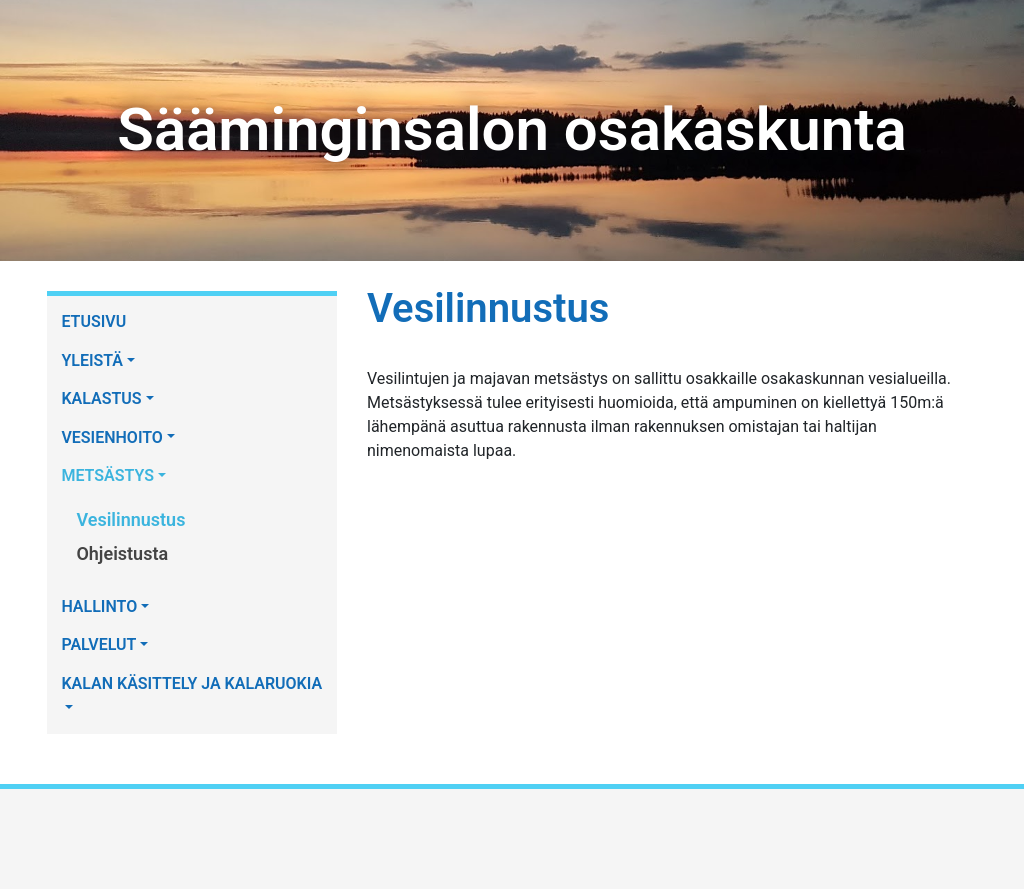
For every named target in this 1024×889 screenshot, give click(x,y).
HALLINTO (99, 606)
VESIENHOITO (112, 437)
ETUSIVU (93, 321)
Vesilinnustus (130, 519)
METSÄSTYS (107, 475)
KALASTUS (101, 398)
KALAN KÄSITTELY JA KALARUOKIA (191, 683)
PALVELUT (98, 644)
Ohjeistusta (122, 553)
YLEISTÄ (92, 360)
